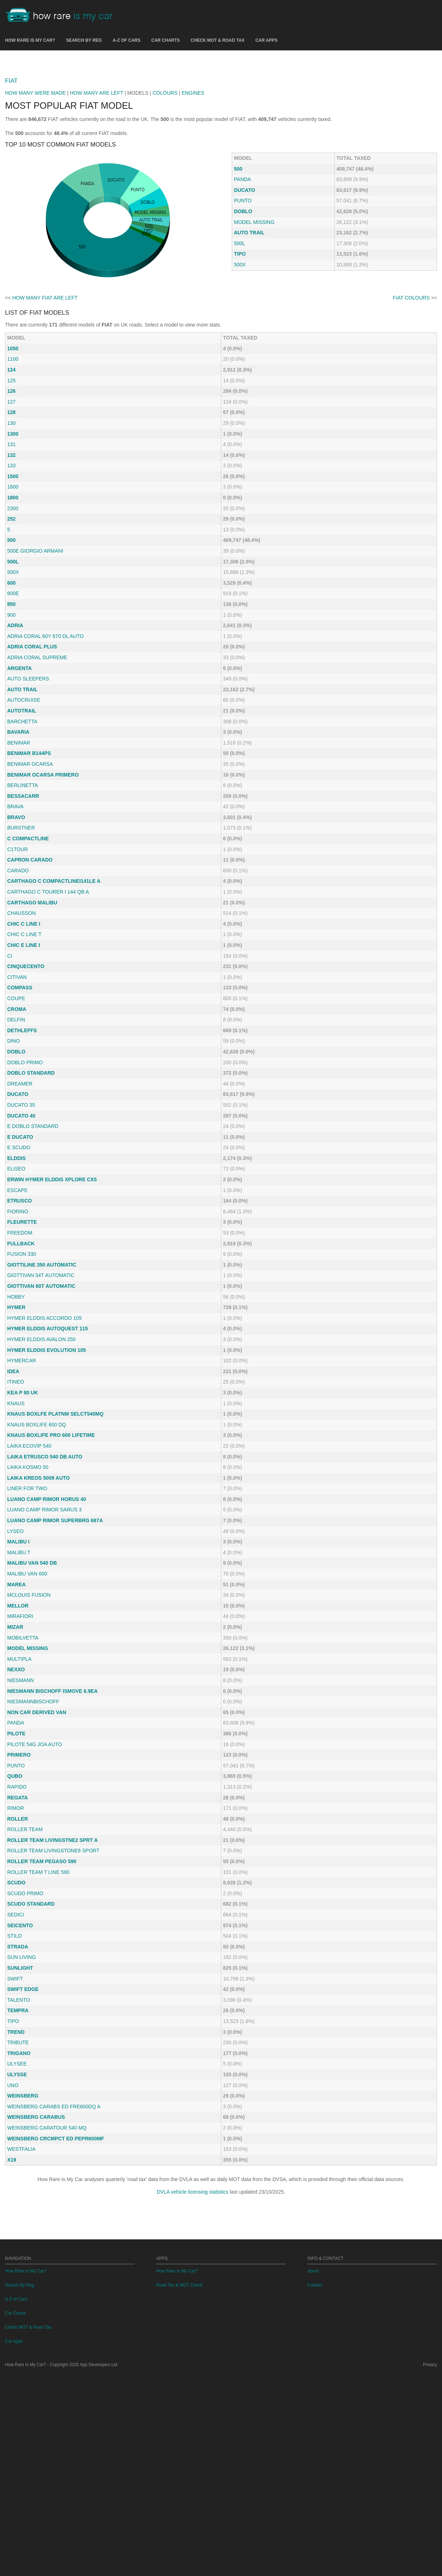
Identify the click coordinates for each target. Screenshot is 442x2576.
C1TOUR (17, 950)
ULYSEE (17, 2164)
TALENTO (18, 2101)
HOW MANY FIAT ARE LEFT (44, 398)
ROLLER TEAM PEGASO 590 (41, 1962)
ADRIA (15, 726)
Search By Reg (84, 40)
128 (11, 513)
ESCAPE (17, 1291)
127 (11, 502)
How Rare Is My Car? (30, 40)
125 (11, 481)
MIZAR (15, 1728)
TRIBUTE (18, 2143)
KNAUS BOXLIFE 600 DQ (36, 1525)
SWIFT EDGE (23, 2090)
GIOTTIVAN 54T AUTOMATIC (40, 1376)
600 (11, 684)
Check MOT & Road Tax (218, 40)
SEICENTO (20, 2026)
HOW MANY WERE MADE (35, 194)
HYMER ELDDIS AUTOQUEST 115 (47, 1429)
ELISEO (16, 1269)
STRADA (17, 2047)
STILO (14, 2037)
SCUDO (16, 1983)
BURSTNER (21, 928)
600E (13, 694)
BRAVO (16, 918)
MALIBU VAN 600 (27, 1674)
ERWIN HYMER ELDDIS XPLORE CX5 (52, 1280)
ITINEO (15, 1482)
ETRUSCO (19, 1301)
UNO (12, 2186)
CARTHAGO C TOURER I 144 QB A (48, 992)
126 (11, 492)
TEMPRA (17, 2111)
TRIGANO (19, 2154)
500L (239, 344)
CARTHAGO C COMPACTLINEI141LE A (53, 982)
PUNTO (243, 301)
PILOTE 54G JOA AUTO (34, 1845)
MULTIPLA (19, 1760)
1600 (12, 587)
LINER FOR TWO (27, 1589)
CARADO (18, 971)
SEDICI (15, 2015)
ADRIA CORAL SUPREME (37, 758)
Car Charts (165, 40)
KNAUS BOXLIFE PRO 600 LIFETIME (51, 1536)
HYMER (16, 1408)
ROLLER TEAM (25, 1930)
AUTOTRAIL (21, 811)
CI (9, 1057)
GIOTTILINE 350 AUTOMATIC (41, 1365)
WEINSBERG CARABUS (36, 2218)
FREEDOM (19, 1333)
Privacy (430, 2566)
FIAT (11, 181)
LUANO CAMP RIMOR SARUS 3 (44, 1610)
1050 (12, 449)
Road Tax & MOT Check (179, 2486)
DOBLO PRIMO (25, 1163)
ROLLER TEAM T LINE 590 (38, 1973)
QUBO (14, 1877)
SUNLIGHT (20, 2069)
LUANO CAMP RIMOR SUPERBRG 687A (55, 1621)
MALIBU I (18, 1642)
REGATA (17, 1898)
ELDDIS (16, 1259)
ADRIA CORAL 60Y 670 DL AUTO (45, 737)
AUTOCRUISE (23, 801)
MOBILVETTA (23, 1738)
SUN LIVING (21, 2058)
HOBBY (16, 1398)
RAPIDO (17, 1888)
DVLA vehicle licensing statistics (192, 2293)
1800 (12, 598)
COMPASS (19, 1088)
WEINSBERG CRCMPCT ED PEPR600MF (55, 2239)
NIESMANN (20, 1781)
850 (11, 705)
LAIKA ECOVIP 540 (29, 1547)
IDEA (13, 1472)
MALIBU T (18, 1653)
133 (11, 566)
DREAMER (19, 1184)
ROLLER (17, 1920)
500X (240, 365)
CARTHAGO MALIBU (32, 1003)
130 (11, 524)
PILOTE (16, 1834)
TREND (15, 2133)
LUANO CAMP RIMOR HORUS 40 (46, 1600)
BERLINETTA (22, 886)
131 (11, 545)
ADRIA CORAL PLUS (32, 747)
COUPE (16, 1099)
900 (11, 716)
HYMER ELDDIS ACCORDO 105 (44, 1419)
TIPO (240, 355)
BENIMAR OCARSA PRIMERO (43, 875)
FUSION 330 (21, 1355)
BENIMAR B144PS (29, 854)
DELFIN (16, 1120)
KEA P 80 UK (22, 1493)
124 (11, 470)
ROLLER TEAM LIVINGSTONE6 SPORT (53, 1951)
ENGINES (193, 194)
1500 (12, 577)
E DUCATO (20, 1238)
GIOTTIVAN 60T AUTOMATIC (41, 1387)
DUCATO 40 (21, 1216)
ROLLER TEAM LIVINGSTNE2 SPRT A (52, 1941)
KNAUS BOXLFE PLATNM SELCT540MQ (55, 1515)
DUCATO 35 (21, 1206)
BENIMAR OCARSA (30, 865)
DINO (13, 1142)
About (313, 2472)
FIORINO (17, 1312)
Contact (314, 2486)
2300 (12, 609)
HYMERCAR (21, 1461)
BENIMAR (18, 843)
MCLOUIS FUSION (29, 1696)
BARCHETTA (22, 822)
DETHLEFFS (22, 1131)
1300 (12, 535)
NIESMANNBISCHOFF (33, 1802)
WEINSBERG (22, 2196)
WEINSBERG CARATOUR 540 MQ (46, 2228)
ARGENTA (19, 769)
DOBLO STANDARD (31, 1174)
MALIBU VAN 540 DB (32, 1664)
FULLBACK (21, 1344)
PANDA (242, 280)
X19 (11, 2260)
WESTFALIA (21, 2250)
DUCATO (244, 291)
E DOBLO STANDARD (32, 1227)
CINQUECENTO (25, 1067)
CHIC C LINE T (24, 1035)
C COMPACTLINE (28, 939)
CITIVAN (17, 1078)
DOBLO (243, 312)
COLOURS (165, 194)
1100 (12, 460)
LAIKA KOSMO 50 (27, 1568)
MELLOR (17, 1706)
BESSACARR (23, 897)
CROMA (16, 1110)
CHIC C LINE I (23, 1025)
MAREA (16, 1685)
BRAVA (15, 907)
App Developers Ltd (98, 2566)
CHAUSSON (21, 1014)
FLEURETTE (22, 1323)
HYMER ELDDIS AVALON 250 (41, 1440)
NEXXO (16, 1770)
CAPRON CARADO (30, 960)
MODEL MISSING (254, 323)
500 (238, 270)
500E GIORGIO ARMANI (35, 652)
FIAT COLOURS (411, 398)
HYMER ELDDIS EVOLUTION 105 (46, 1451)
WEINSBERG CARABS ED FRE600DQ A (53, 2207)
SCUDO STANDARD (31, 2005)
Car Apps (266, 40)
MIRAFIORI (20, 1717)
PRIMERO (19, 1855)
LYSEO (15, 1632)
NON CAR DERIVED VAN (36, 1813)
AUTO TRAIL (249, 333)
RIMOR (15, 1909)
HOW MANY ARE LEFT (96, 194)
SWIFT (15, 2079)
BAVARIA (18, 833)
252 (11, 619)
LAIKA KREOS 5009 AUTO (38, 1579)
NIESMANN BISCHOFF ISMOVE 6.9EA (52, 1792)
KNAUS (15, 1504)
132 (11, 556)
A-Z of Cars (126, 40)
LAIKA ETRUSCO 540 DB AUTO (44, 1557)
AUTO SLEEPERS (28, 779)
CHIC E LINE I (23, 1046)
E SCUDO (18, 1248)
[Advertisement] (221, 111)
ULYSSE (17, 2175)
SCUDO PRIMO (25, 1994)
